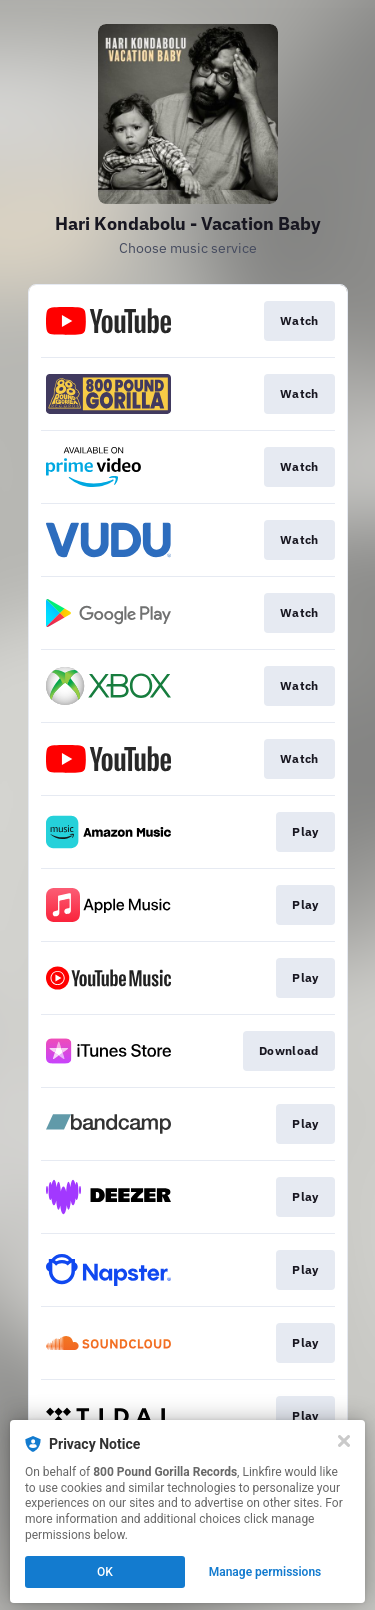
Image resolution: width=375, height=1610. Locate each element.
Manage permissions (265, 1572)
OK (105, 1572)
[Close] (344, 1441)
